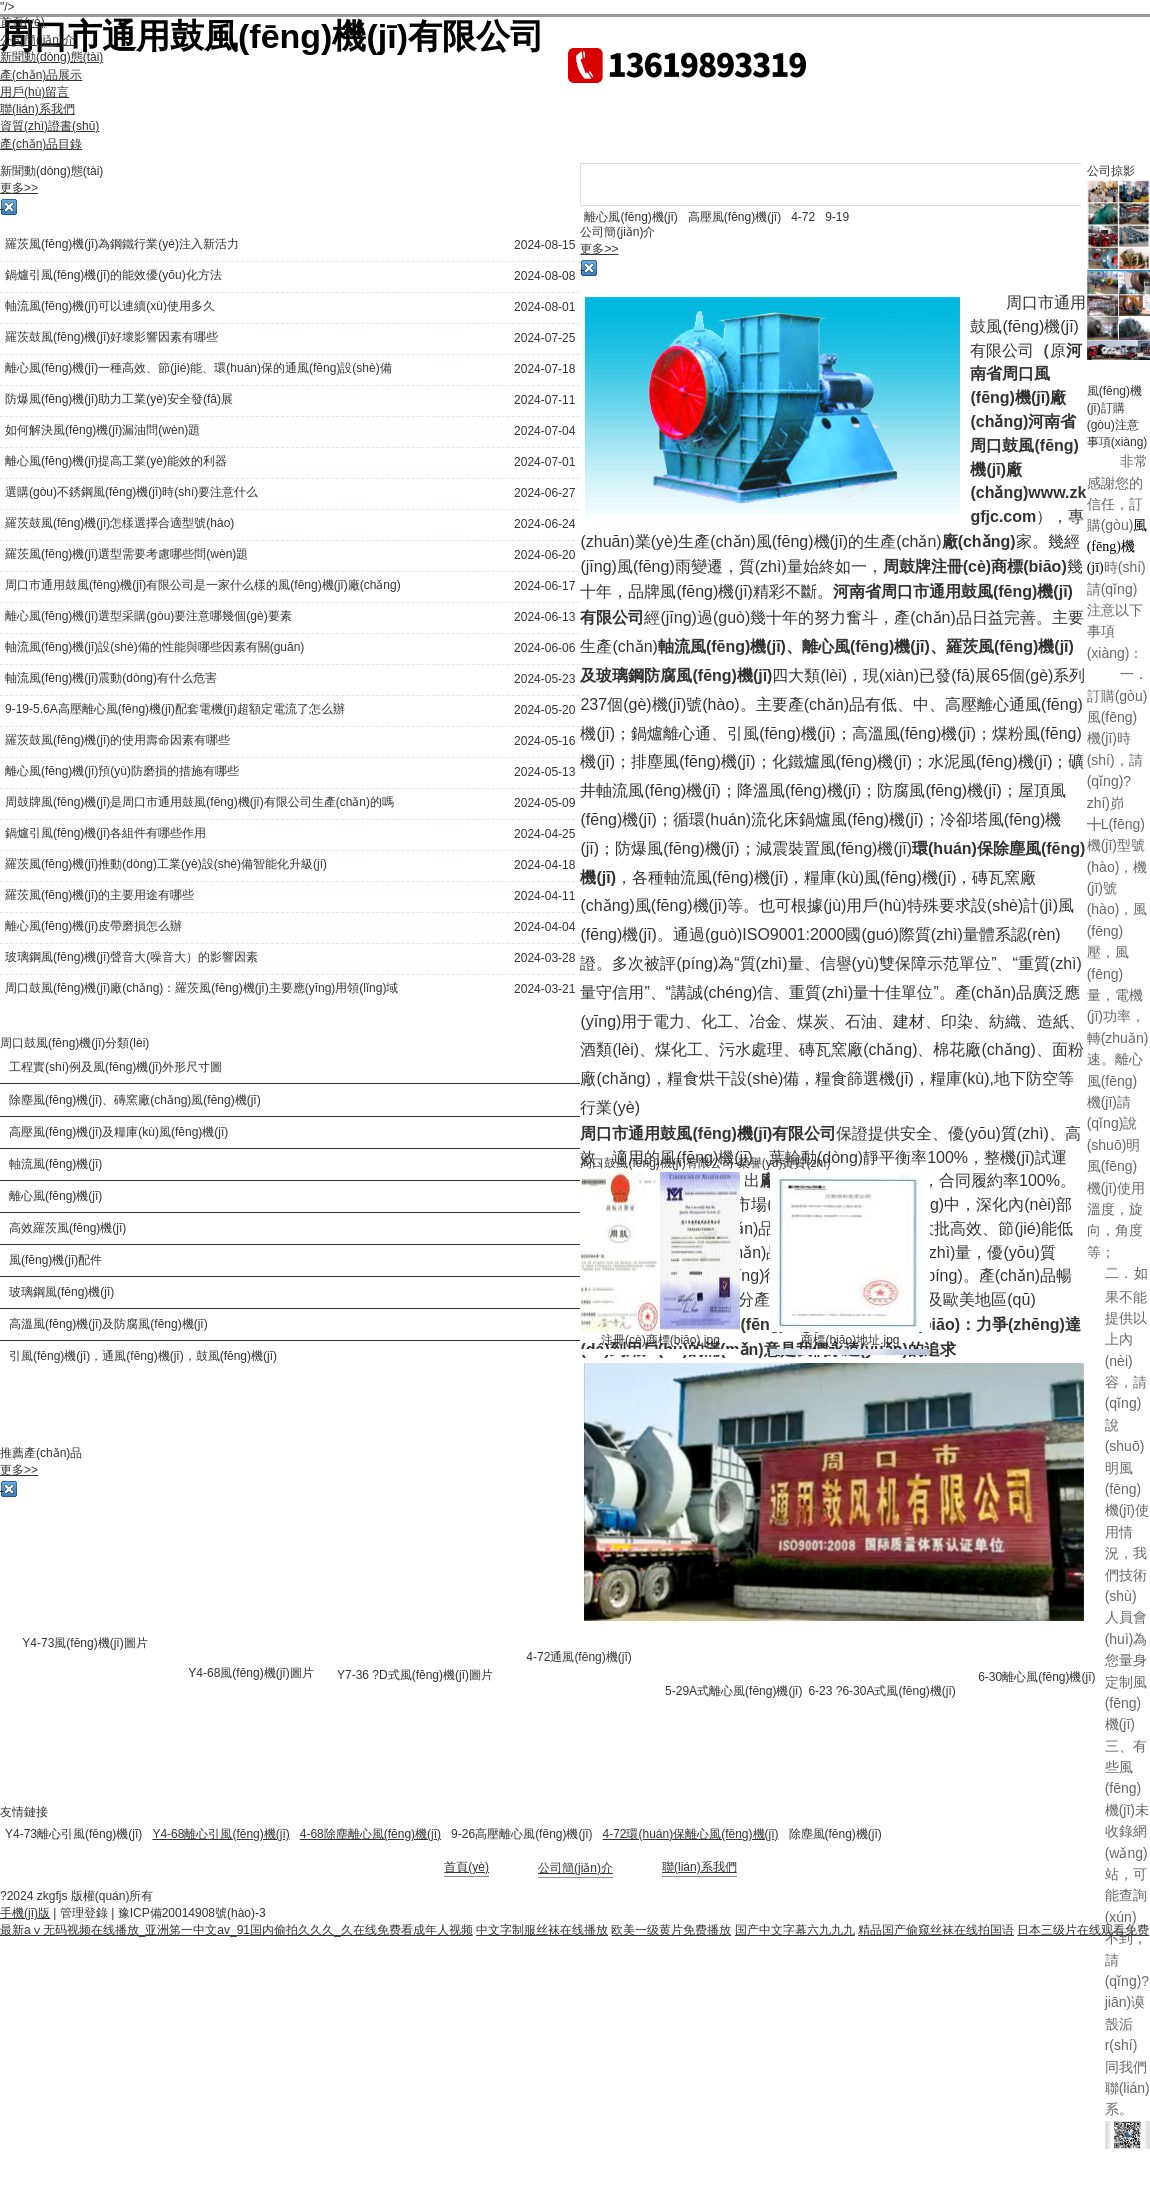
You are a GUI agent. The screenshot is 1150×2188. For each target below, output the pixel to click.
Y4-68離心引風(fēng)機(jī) (220, 1834)
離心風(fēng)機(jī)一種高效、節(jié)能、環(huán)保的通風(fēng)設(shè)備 (198, 368)
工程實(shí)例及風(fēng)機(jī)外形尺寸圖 (115, 1067)
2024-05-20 (544, 710)
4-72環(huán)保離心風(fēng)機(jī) (690, 1834)
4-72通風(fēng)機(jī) (578, 1657)
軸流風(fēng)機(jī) (55, 1164)
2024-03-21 (544, 989)
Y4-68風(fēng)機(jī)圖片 (250, 1673)
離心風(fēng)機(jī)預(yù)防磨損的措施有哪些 (122, 771)
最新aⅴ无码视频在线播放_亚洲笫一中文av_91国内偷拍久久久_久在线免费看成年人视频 (236, 1930)
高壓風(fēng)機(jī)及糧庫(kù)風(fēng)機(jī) (118, 1132)
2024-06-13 (544, 617)
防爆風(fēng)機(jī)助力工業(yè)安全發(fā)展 (119, 399)
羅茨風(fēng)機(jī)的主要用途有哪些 (99, 895)
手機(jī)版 (25, 1913)
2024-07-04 (544, 431)
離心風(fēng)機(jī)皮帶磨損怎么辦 (93, 926)
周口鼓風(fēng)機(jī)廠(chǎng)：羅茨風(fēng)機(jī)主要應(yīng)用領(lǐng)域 (201, 988)
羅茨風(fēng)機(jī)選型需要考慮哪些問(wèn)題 (126, 554)
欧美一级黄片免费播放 (671, 1930)
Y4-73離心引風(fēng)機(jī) (73, 1834)
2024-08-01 (544, 307)
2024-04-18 (544, 865)
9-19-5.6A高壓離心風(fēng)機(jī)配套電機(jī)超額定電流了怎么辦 (175, 709)
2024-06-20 (544, 555)
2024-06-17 (544, 586)
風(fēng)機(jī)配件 (55, 1260)
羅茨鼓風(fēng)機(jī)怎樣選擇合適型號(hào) (119, 523)
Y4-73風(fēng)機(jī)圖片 (84, 1643)
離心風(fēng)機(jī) (55, 1196)
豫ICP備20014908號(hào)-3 (192, 1913)
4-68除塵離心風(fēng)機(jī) (370, 1834)
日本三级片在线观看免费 (1083, 1930)
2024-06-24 (544, 524)
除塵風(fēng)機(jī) (835, 1834)
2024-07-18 (544, 369)
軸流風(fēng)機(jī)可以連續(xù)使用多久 (110, 306)
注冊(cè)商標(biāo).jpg (660, 1340)
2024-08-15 (544, 245)
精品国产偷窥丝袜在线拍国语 (936, 1930)
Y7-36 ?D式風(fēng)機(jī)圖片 (415, 1675)
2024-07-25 (544, 338)
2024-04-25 (544, 834)
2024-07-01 (544, 462)
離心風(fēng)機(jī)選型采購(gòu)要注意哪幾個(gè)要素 (148, 616)
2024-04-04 (544, 927)
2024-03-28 (544, 958)
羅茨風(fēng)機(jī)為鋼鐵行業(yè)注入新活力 (122, 244)
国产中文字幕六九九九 (795, 1930)
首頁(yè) (466, 1867)
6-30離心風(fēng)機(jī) (1036, 1677)
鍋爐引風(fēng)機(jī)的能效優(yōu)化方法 (113, 275)
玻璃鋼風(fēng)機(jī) (61, 1292)
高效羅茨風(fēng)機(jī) (67, 1228)
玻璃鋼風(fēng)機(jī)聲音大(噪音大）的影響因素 (131, 957)
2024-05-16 (544, 741)
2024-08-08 (544, 276)
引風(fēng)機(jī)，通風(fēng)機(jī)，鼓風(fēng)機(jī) (143, 1356)
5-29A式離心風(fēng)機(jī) (733, 1691)
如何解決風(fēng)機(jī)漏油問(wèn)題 (102, 430)
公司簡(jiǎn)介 (575, 1868)
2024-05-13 (544, 772)
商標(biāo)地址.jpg (850, 1340)
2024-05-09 (544, 803)
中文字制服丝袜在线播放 (542, 1930)
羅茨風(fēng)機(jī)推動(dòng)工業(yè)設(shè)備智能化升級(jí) (166, 864)
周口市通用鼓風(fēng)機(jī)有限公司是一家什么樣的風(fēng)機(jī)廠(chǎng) (203, 585)
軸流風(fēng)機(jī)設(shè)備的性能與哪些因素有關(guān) (154, 647)
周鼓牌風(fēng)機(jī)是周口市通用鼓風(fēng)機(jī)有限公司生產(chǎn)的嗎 (199, 802)
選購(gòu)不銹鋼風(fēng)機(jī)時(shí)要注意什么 (131, 492)
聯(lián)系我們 (699, 1867)
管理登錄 (84, 1913)
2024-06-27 (544, 493)
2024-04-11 (544, 896)
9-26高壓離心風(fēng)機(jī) (521, 1834)
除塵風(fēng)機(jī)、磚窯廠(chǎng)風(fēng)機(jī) (135, 1100)
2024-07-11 (544, 400)
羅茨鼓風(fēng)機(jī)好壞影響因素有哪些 (111, 337)
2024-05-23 (544, 679)
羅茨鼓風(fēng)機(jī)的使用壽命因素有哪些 (117, 740)
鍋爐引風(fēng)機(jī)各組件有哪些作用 (105, 833)
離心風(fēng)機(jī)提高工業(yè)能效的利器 (116, 461)
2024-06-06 (544, 648)
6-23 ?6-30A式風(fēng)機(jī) (881, 1691)
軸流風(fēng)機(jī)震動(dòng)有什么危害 (111, 678)
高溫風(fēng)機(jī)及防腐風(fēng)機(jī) (108, 1324)
